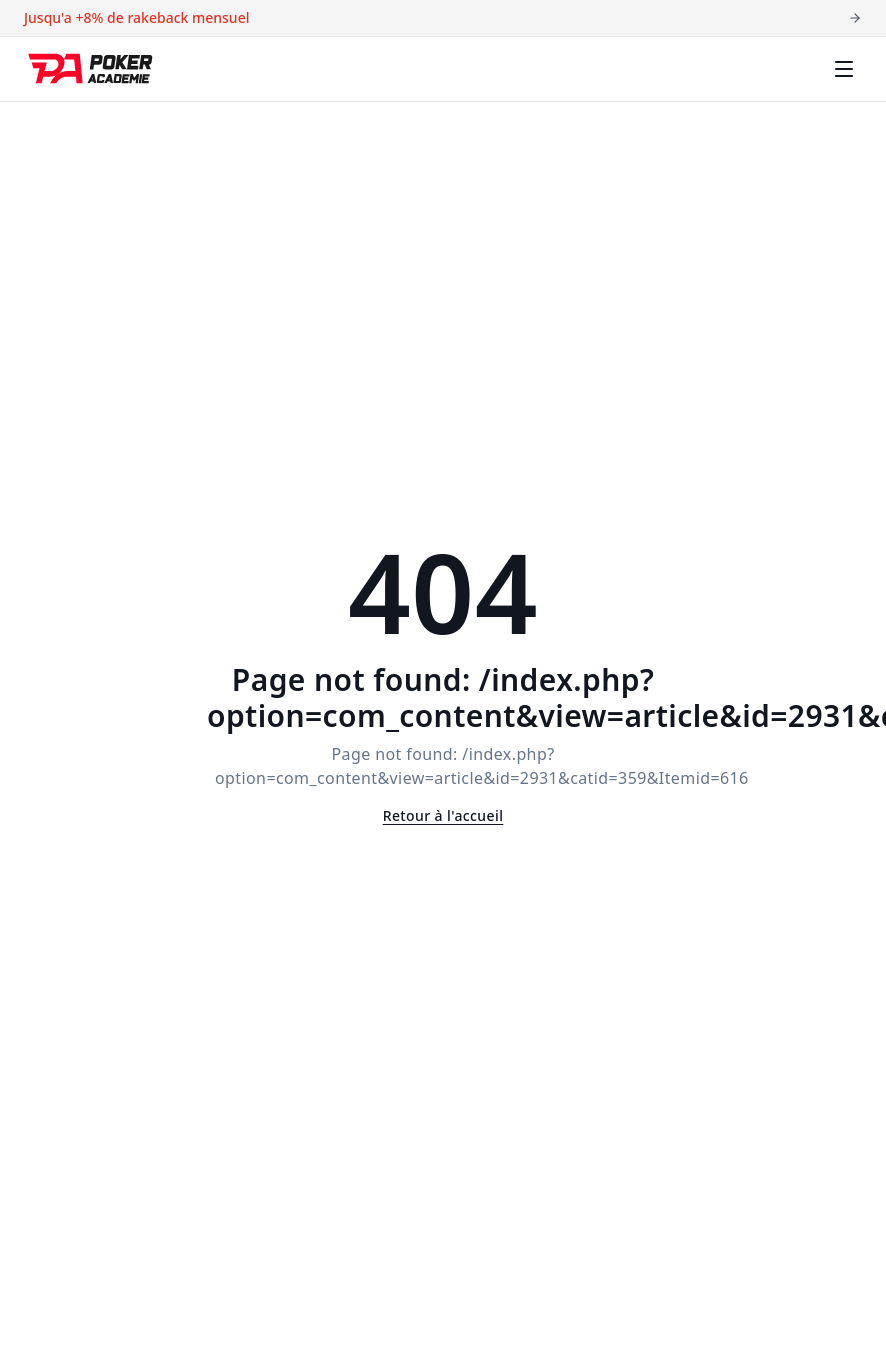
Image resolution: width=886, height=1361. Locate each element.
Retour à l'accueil (443, 815)
